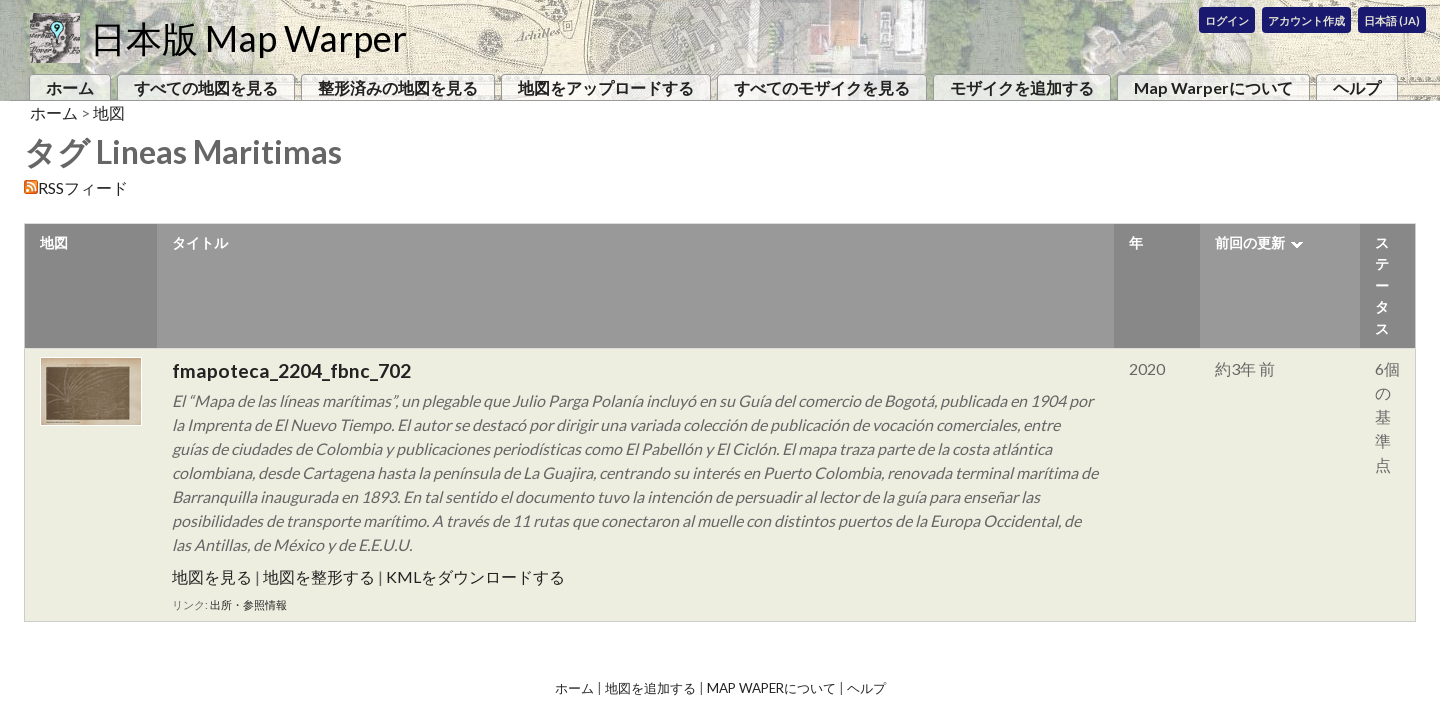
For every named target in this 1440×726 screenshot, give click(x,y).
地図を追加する (650, 688)
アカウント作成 (1306, 20)
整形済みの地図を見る (398, 87)
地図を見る (212, 576)
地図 (109, 112)
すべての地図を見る (206, 87)
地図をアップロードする (606, 87)
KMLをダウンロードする (475, 576)
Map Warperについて (1213, 87)
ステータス (1382, 285)
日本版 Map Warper (248, 38)
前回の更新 (1250, 242)
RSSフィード (83, 187)
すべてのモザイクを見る (822, 87)
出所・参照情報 (248, 604)
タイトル (200, 242)
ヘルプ (1357, 87)
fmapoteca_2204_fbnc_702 (291, 370)
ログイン (1227, 20)
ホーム (70, 87)
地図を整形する (319, 576)
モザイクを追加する (1022, 87)
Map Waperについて (771, 688)
